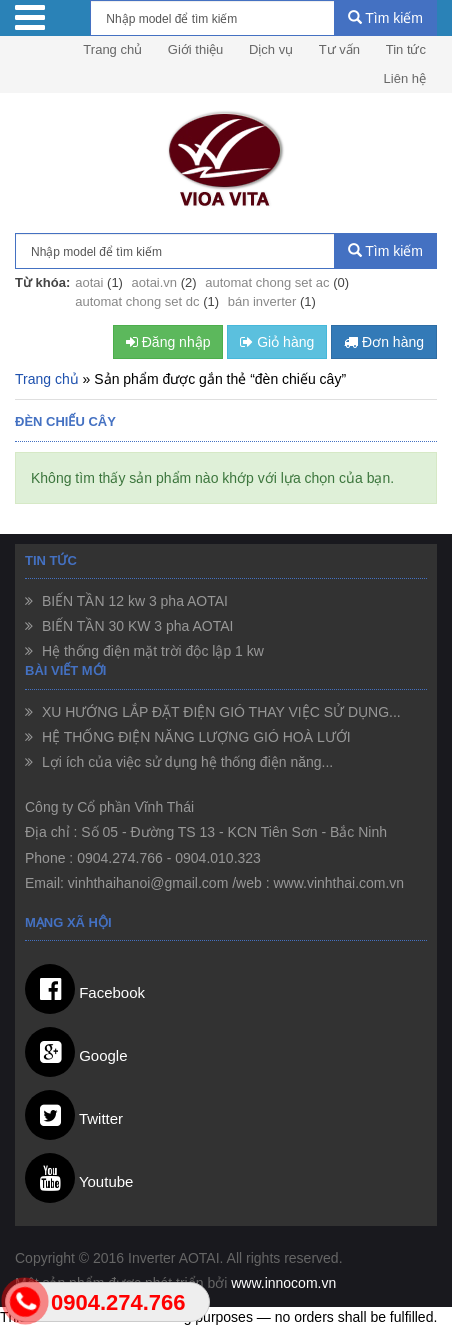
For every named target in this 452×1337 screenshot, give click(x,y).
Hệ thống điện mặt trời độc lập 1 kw (151, 651)
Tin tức (406, 49)
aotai (89, 282)
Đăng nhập (168, 342)
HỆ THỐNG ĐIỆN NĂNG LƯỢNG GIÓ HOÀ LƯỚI (194, 737)
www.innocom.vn (283, 1283)
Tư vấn (339, 49)
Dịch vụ (271, 49)
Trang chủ (112, 49)
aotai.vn (155, 282)
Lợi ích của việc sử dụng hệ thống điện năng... (185, 762)
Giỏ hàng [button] (277, 342)
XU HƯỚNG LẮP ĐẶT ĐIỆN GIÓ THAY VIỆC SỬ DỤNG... (219, 712)
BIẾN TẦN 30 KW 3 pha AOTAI (135, 626)
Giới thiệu (195, 49)
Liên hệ (405, 78)
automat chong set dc (137, 301)
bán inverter (262, 301)
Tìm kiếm (385, 18)
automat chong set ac (267, 282)
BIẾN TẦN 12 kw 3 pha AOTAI (133, 601)
